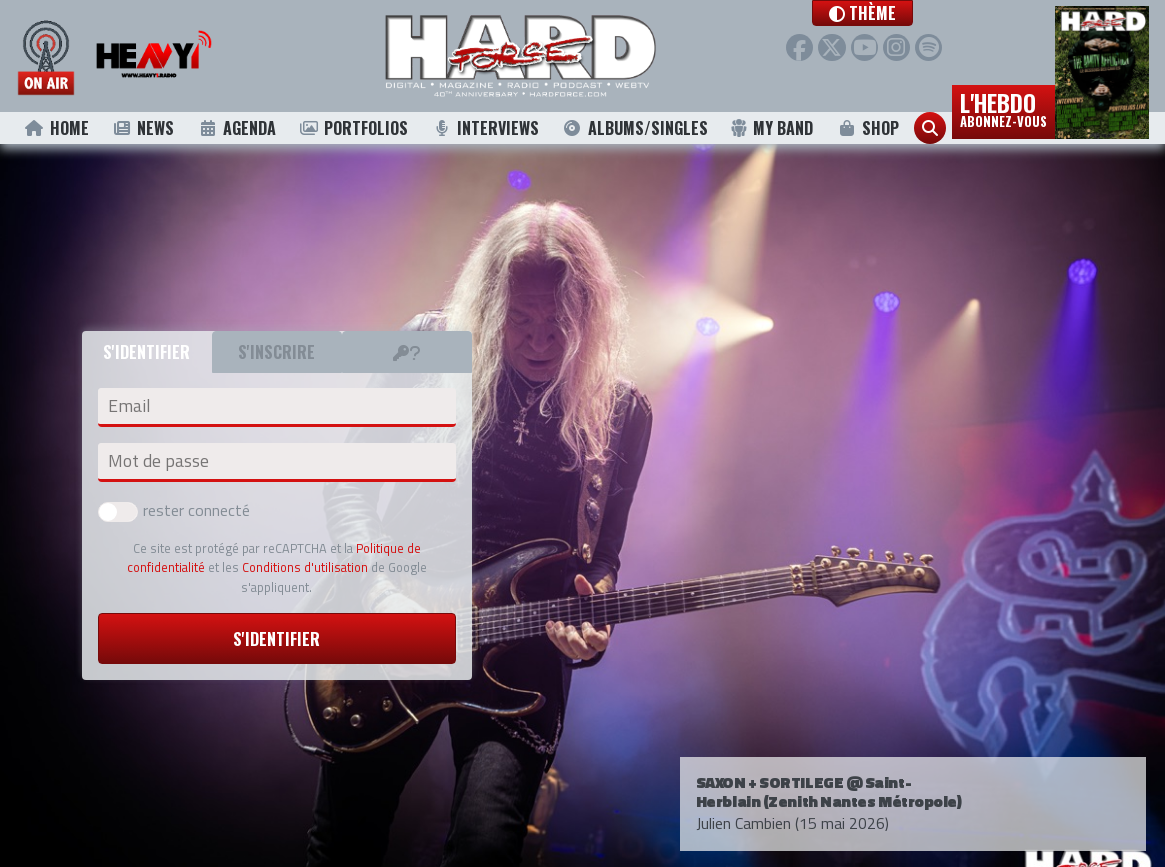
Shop (867, 128)
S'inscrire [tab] (276, 352)
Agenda (236, 128)
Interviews (485, 128)
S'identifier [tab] (146, 352)
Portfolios (354, 128)
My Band (771, 128)
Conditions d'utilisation (305, 567)
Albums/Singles (635, 128)
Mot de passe (158, 461)
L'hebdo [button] (1003, 108)
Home (56, 128)
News (143, 128)
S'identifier (276, 639)
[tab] (407, 352)
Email (129, 406)
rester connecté (174, 510)
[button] (891, 13)
